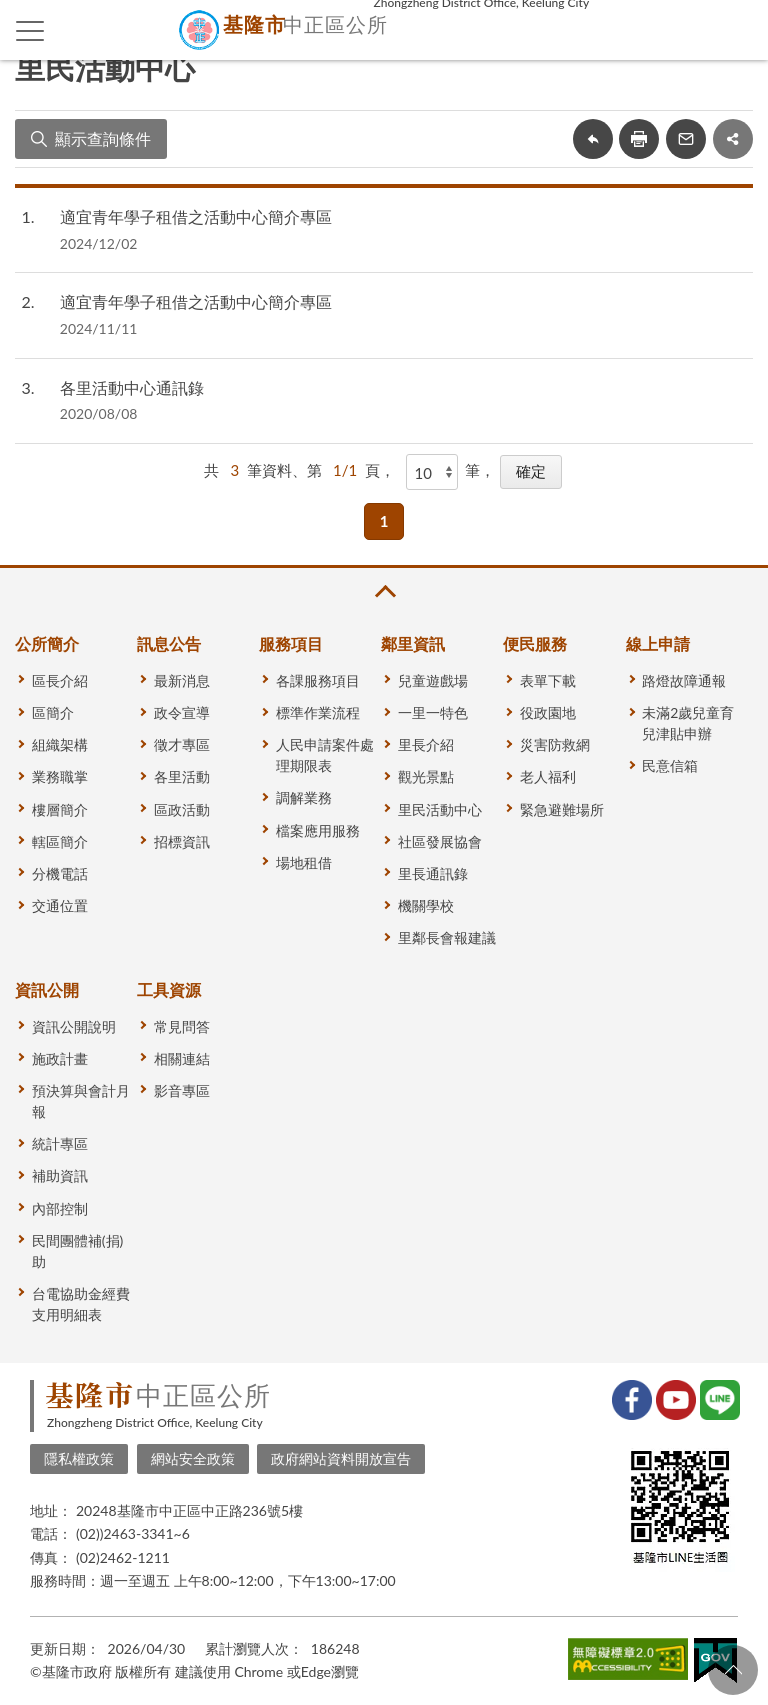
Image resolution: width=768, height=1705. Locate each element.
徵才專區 (182, 744)
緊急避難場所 (562, 809)
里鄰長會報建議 (447, 937)
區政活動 (182, 809)
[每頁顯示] (432, 472)
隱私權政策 (79, 1458)
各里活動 (182, 776)
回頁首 (733, 1670)
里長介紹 (426, 744)
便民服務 (535, 643)
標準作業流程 (318, 712)
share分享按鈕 (733, 139)
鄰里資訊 (413, 643)
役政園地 (548, 712)
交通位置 (60, 905)
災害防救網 (555, 744)
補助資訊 (60, 1175)
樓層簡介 (60, 809)
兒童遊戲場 (433, 680)
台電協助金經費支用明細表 (81, 1304)
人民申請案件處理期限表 (325, 755)
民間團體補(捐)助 (77, 1251)
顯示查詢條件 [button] (103, 138)
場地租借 (304, 862)
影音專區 (182, 1090)
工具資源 (169, 989)
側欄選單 (30, 31)
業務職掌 (60, 776)
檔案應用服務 (318, 830)
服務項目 (291, 643)
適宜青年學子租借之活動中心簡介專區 (196, 216)
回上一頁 (593, 139)
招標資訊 (182, 841)
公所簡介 (47, 643)
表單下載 (548, 680)
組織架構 (60, 744)
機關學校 (426, 905)
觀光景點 (426, 776)
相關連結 (182, 1058)
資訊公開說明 (74, 1026)
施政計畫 (60, 1058)
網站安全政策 (193, 1458)
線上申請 (658, 643)
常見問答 (182, 1026)
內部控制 (60, 1208)
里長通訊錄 (433, 873)
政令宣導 (182, 712)
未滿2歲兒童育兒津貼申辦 (688, 723)
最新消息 (182, 680)
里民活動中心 (440, 809)
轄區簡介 (60, 841)
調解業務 (304, 797)
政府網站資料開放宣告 (341, 1458)
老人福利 (548, 776)
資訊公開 (47, 989)
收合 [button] (384, 591)
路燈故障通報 (684, 680)
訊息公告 (169, 643)
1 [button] (384, 521)
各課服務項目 (318, 680)
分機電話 (60, 873)
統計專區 (60, 1143)
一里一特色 (433, 712)
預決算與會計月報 (81, 1101)
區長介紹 (60, 680)
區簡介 (53, 712)
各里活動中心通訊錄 (132, 387)
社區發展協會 (440, 841)
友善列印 (639, 139)
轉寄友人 (686, 139)
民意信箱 (670, 765)
